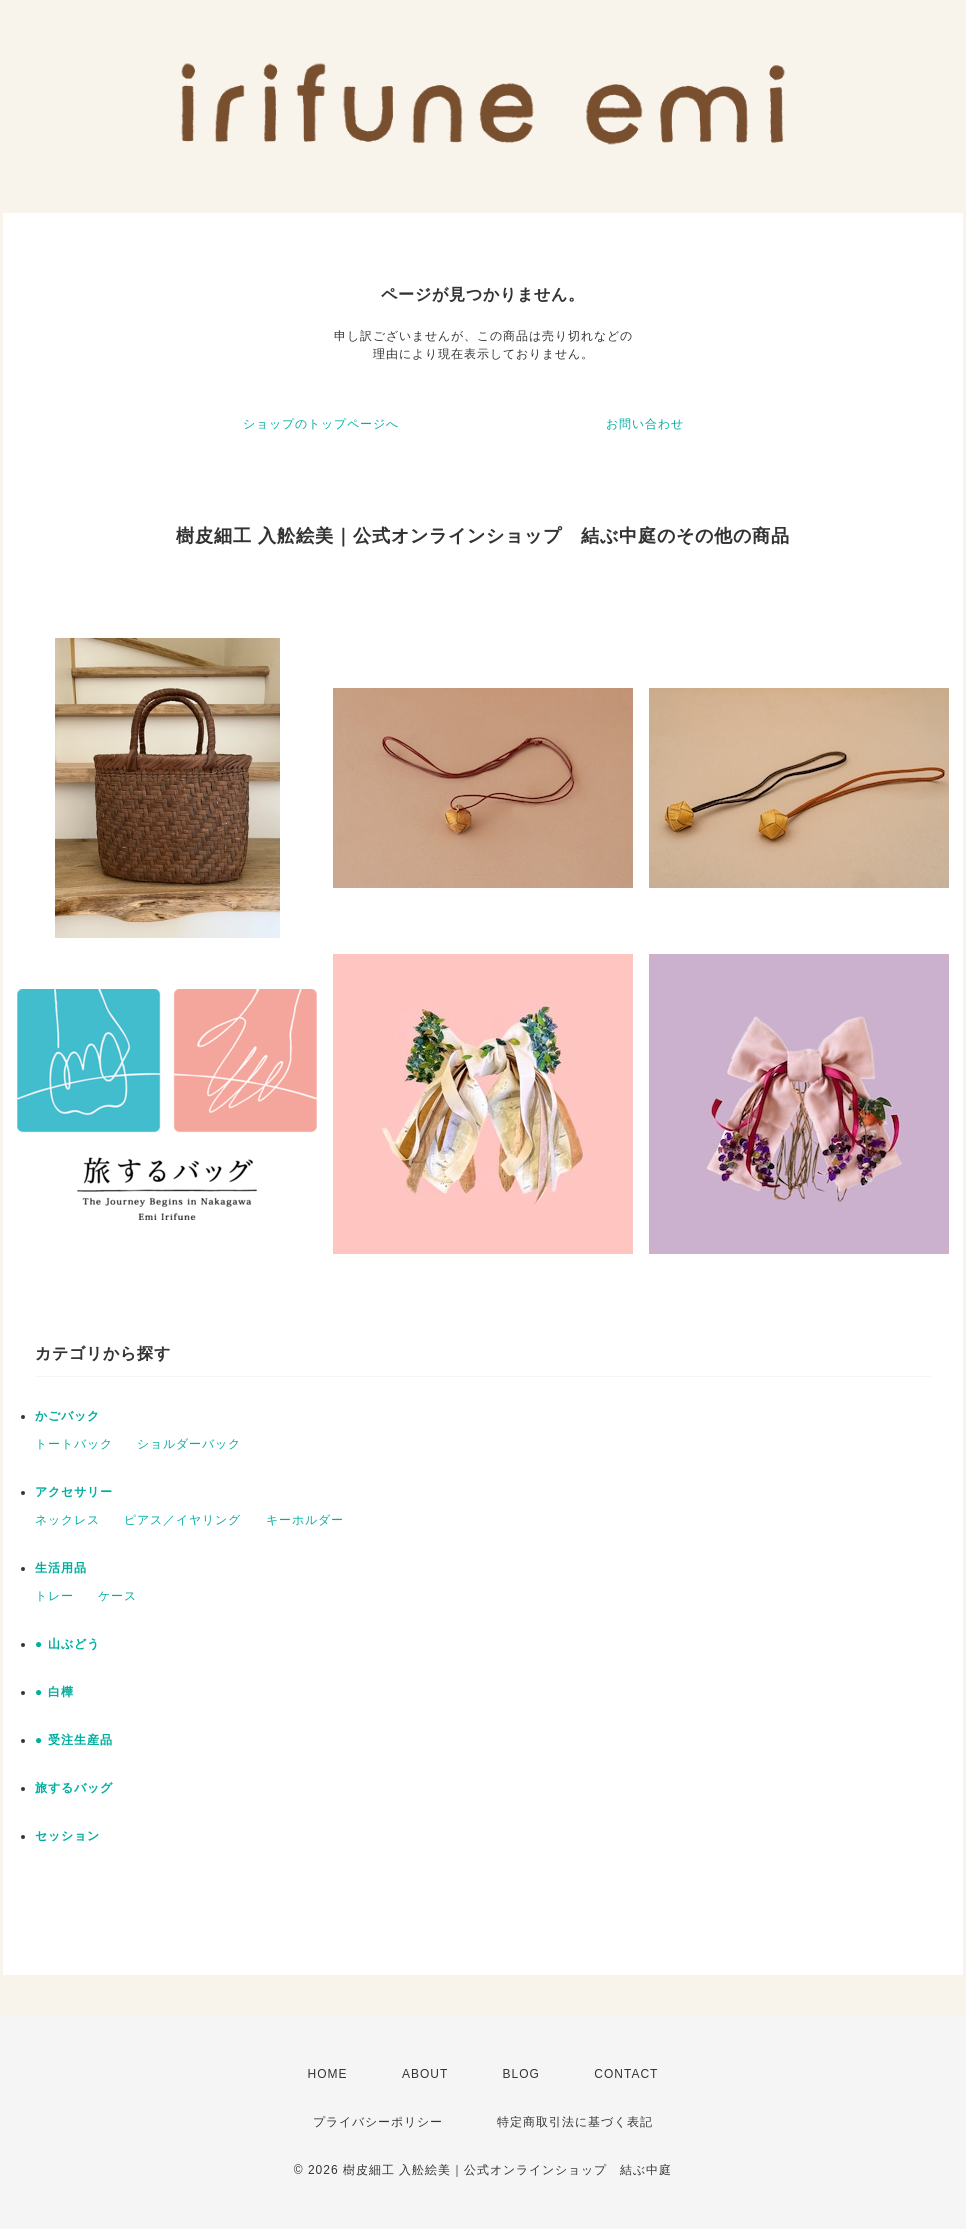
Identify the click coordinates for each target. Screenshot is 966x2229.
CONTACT (626, 2074)
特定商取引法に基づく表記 (575, 2122)
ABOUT (425, 2074)
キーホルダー (305, 1520)
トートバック (74, 1444)
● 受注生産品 (74, 1740)
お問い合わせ (645, 424)
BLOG (521, 2074)
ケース (117, 1596)
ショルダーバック (189, 1444)
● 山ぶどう (67, 1644)
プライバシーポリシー (378, 2122)
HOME (328, 2074)
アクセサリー (74, 1492)
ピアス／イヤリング (182, 1520)
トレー (54, 1596)
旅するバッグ (74, 1788)
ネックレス (67, 1520)
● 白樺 (54, 1692)
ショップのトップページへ (321, 424)
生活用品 (61, 1568)
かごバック (67, 1416)
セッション (67, 1836)
